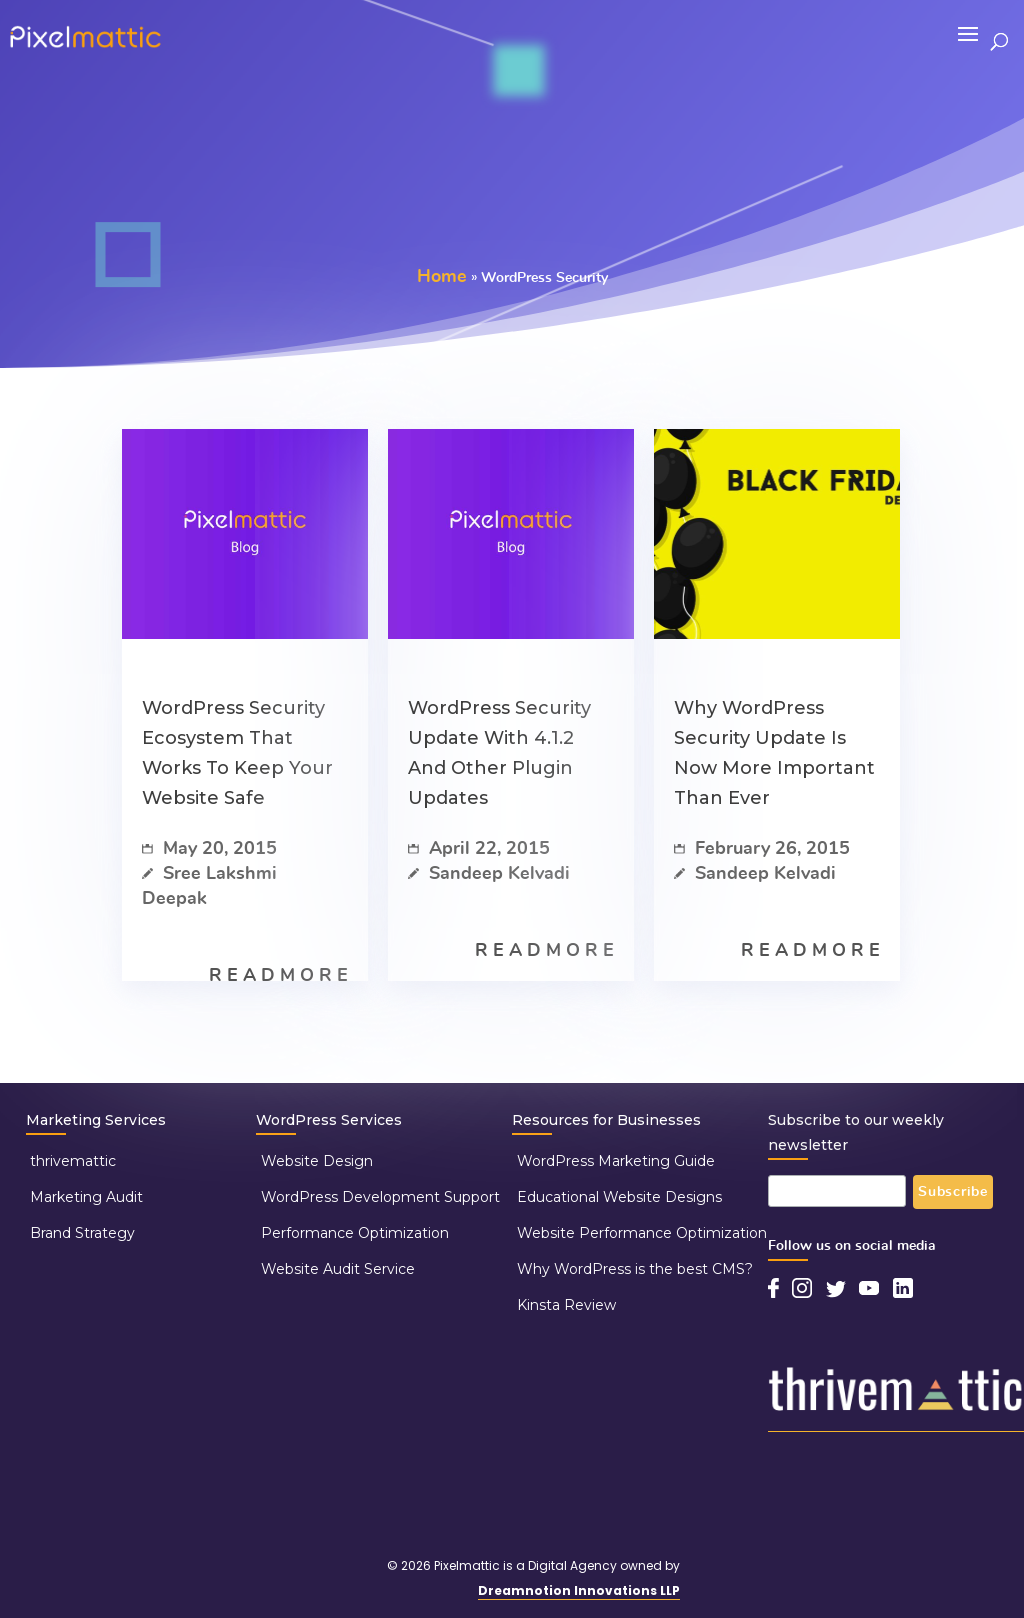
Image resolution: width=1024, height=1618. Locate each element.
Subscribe (953, 1192)
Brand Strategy (82, 1233)
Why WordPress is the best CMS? (635, 1269)
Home (442, 277)
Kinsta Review (566, 1305)
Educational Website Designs (619, 1197)
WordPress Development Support (380, 1197)
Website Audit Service (338, 1269)
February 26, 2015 (762, 849)
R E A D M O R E (278, 976)
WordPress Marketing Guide (616, 1161)
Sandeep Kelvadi (489, 874)
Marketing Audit (86, 1197)
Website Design (317, 1161)
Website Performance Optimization (642, 1233)
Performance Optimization (355, 1233)
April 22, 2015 (479, 849)
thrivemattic (73, 1161)
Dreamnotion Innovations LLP (579, 1590)
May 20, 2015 (209, 849)
